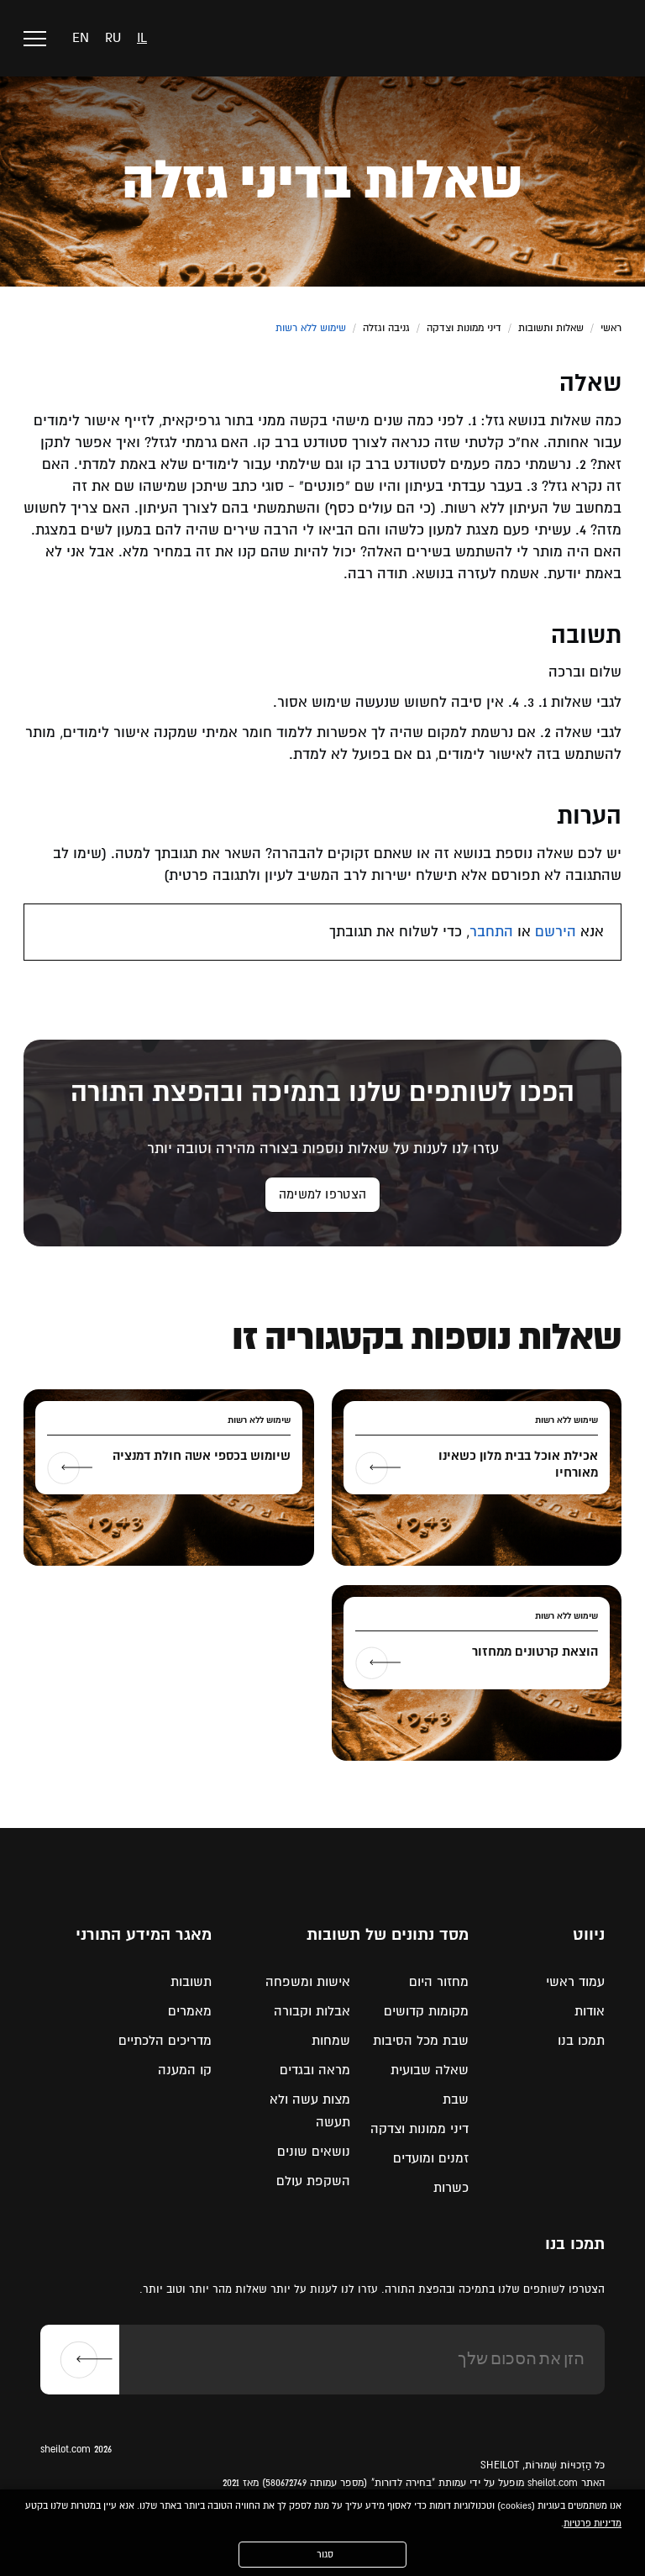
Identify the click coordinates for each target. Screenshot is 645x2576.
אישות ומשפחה (307, 1981)
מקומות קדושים (426, 2011)
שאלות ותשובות (551, 328)
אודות (589, 2011)
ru (113, 37)
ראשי (610, 328)
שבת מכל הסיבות (421, 2040)
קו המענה (185, 2070)
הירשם (555, 931)
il (142, 37)
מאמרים (190, 2011)
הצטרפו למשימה (322, 1194)
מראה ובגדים (315, 2070)
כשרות (451, 2187)
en (80, 37)
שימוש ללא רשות (310, 328)
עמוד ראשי (575, 1981)
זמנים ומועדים (431, 2158)
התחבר (491, 931)
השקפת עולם (313, 2181)
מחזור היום (439, 1981)
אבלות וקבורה (312, 2011)
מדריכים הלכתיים (165, 2040)
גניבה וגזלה (386, 328)
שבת (456, 2099)
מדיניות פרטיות (592, 2523)
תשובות (191, 1981)
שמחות (331, 2040)
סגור (325, 2554)
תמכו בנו (581, 2040)
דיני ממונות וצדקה (464, 328)
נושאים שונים (313, 2151)
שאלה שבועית (430, 2070)
